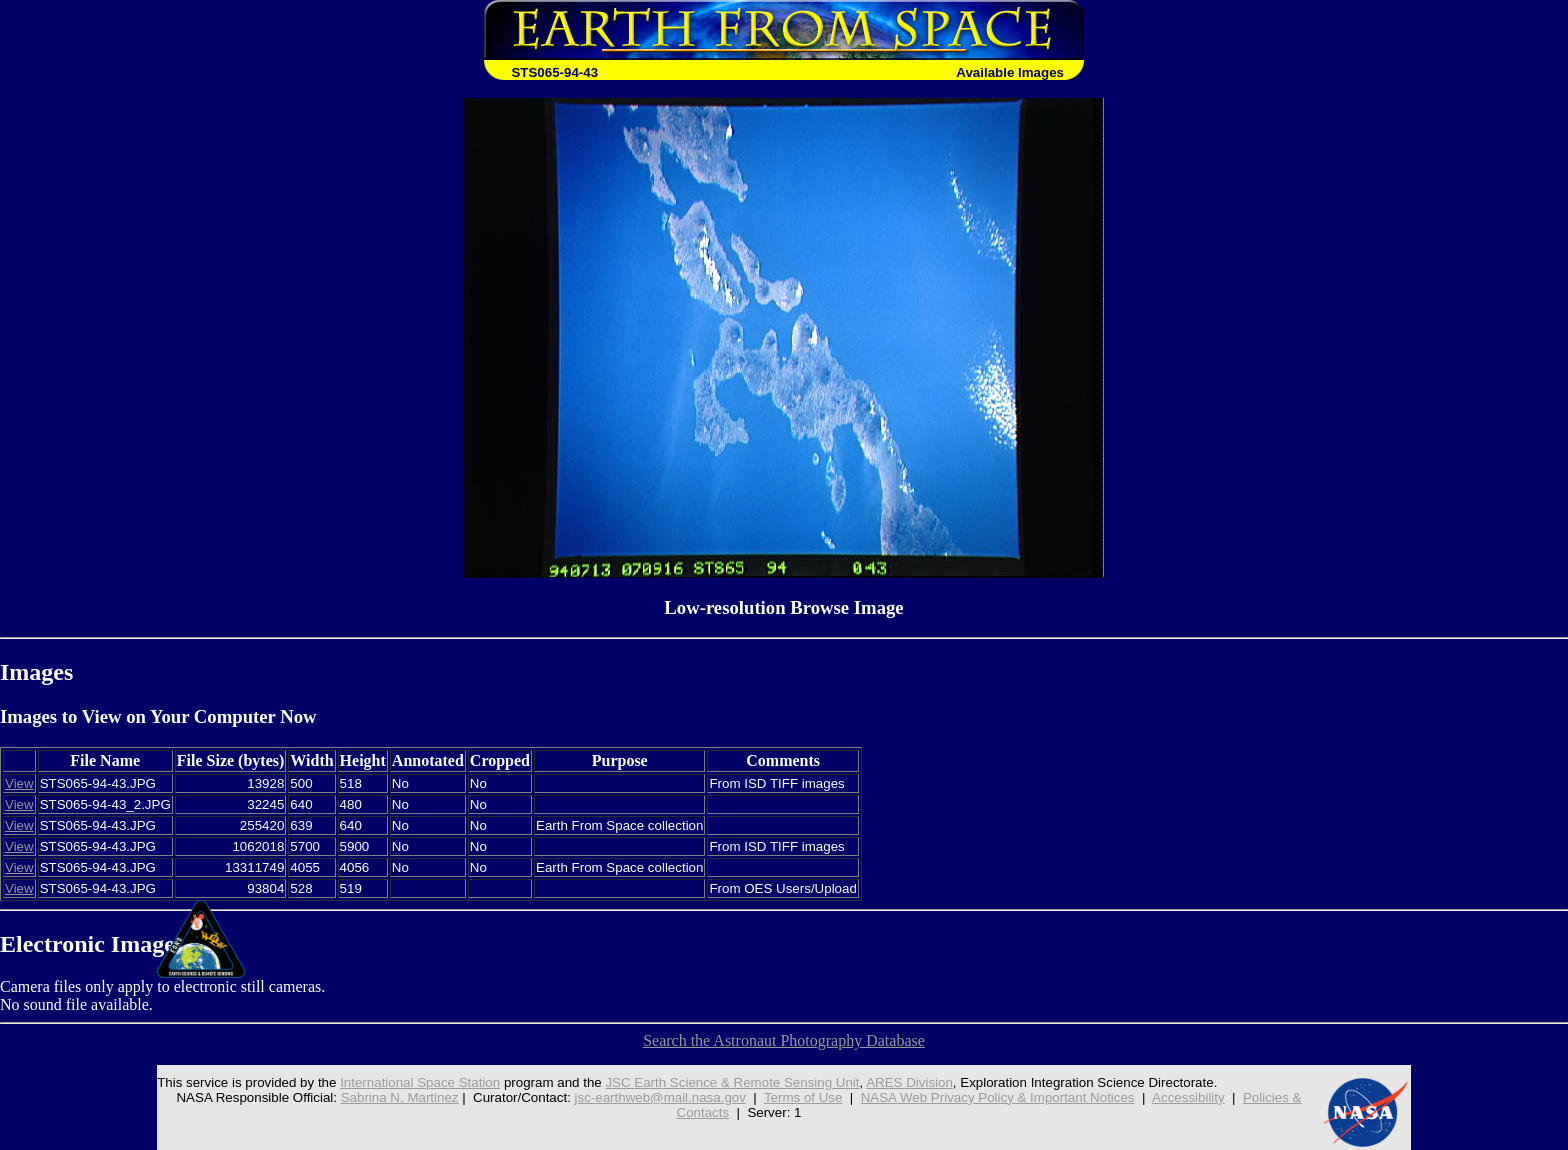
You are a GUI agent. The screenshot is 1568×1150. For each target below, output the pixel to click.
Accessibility (1188, 1097)
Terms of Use (803, 1097)
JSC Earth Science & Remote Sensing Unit (732, 1082)
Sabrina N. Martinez (400, 1097)
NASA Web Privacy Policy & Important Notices (998, 1097)
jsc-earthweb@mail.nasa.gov (660, 1097)
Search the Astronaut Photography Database (784, 1040)
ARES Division (909, 1082)
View (19, 783)
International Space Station (420, 1082)
